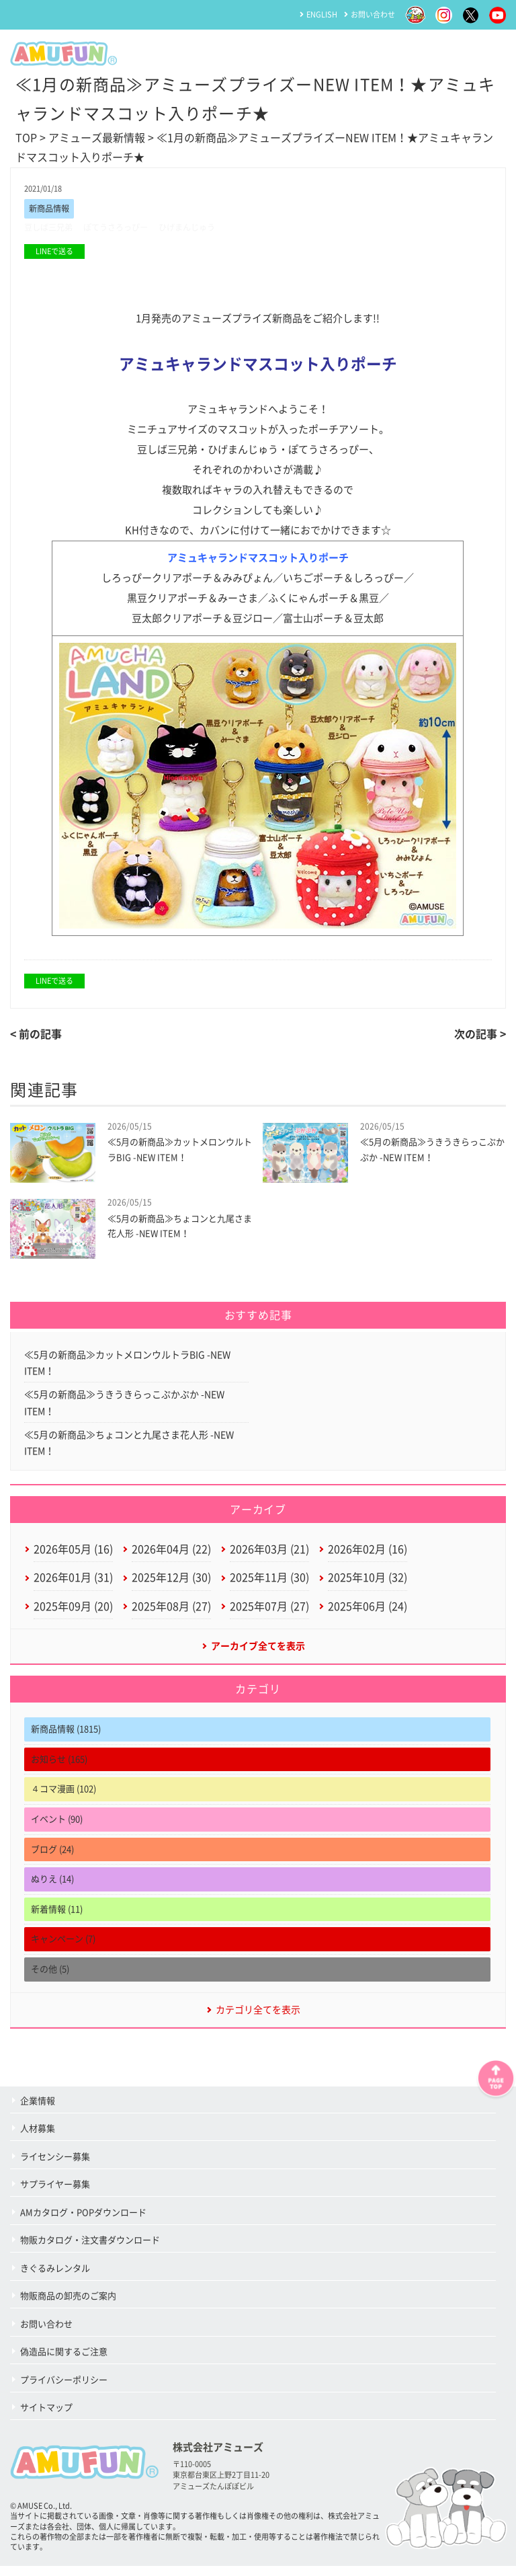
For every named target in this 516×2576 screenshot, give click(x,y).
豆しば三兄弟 (50, 228)
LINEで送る (54, 252)
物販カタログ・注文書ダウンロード (90, 2250)
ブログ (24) (52, 1859)
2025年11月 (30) (269, 1584)
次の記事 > (480, 1035)
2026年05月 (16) (73, 1556)
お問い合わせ (373, 14)
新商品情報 (51, 208)
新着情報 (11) (57, 1918)
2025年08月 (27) (171, 1614)
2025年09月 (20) (73, 1614)
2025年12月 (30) (171, 1584)
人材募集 (37, 2138)
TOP (26, 137)
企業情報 (37, 2111)
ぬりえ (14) (52, 1888)
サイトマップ (46, 2417)
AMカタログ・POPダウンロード (83, 2222)
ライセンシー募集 (55, 2166)
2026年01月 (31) (73, 1584)
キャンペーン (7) (63, 1948)
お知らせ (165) (59, 1768)
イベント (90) (57, 1828)
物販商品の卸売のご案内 (68, 2306)
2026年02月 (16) (367, 1556)
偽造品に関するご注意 (64, 2361)
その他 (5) (50, 1978)
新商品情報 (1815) (66, 1738)
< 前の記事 (36, 1035)
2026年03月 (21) (269, 1556)
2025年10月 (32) (367, 1584)
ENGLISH (321, 14)
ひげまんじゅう (198, 228)
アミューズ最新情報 (96, 137)
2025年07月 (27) (269, 1614)
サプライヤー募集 (55, 2194)
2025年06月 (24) (367, 1614)
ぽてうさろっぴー (122, 228)
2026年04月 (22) (171, 1556)
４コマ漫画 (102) (63, 1798)
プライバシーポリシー (64, 2390)
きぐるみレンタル (55, 2278)
